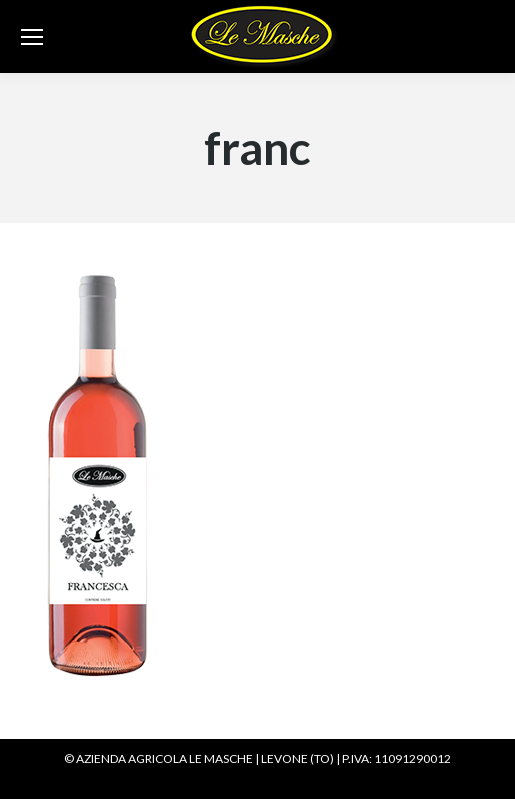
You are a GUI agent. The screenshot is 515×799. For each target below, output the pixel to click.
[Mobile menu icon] (32, 37)
